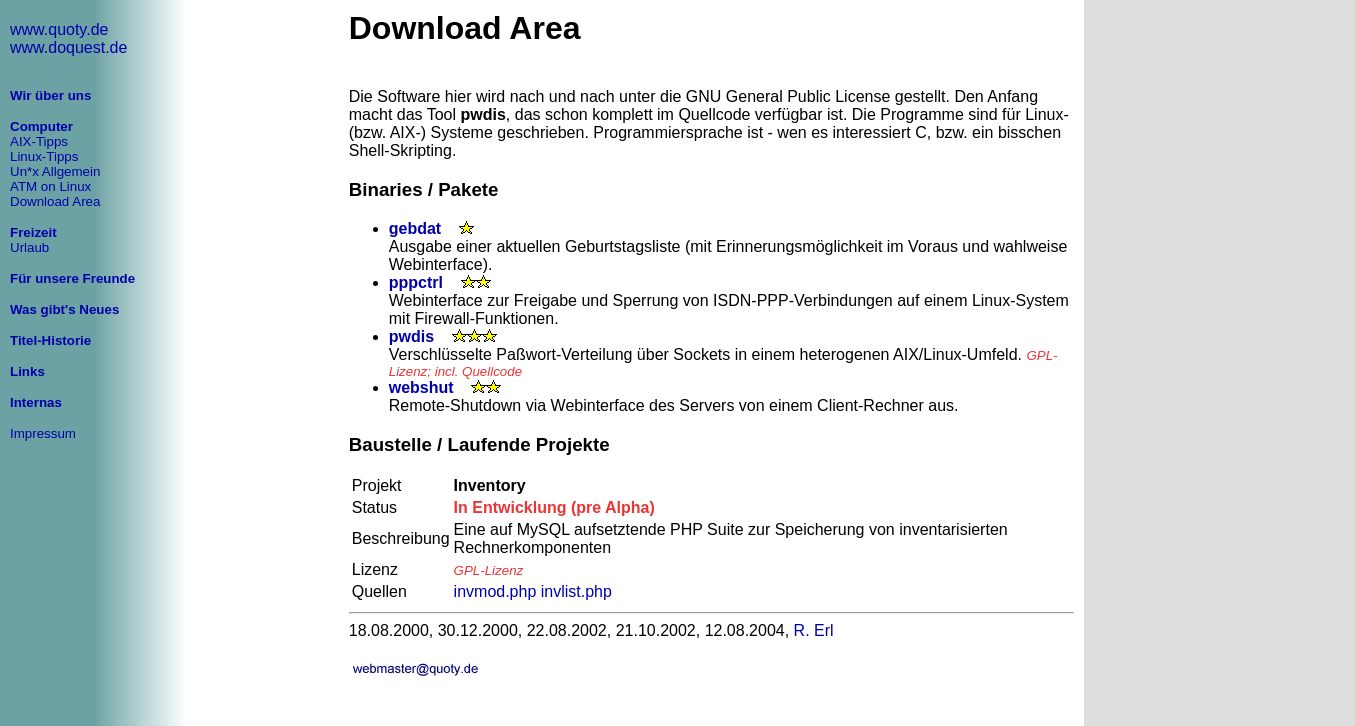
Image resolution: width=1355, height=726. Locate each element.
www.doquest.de (68, 47)
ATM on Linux (50, 186)
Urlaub (29, 247)
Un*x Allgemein (55, 171)
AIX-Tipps (39, 141)
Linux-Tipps (44, 156)
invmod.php (495, 591)
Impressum (43, 433)
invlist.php (576, 591)
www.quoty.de (59, 29)
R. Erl (814, 630)
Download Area (55, 201)
